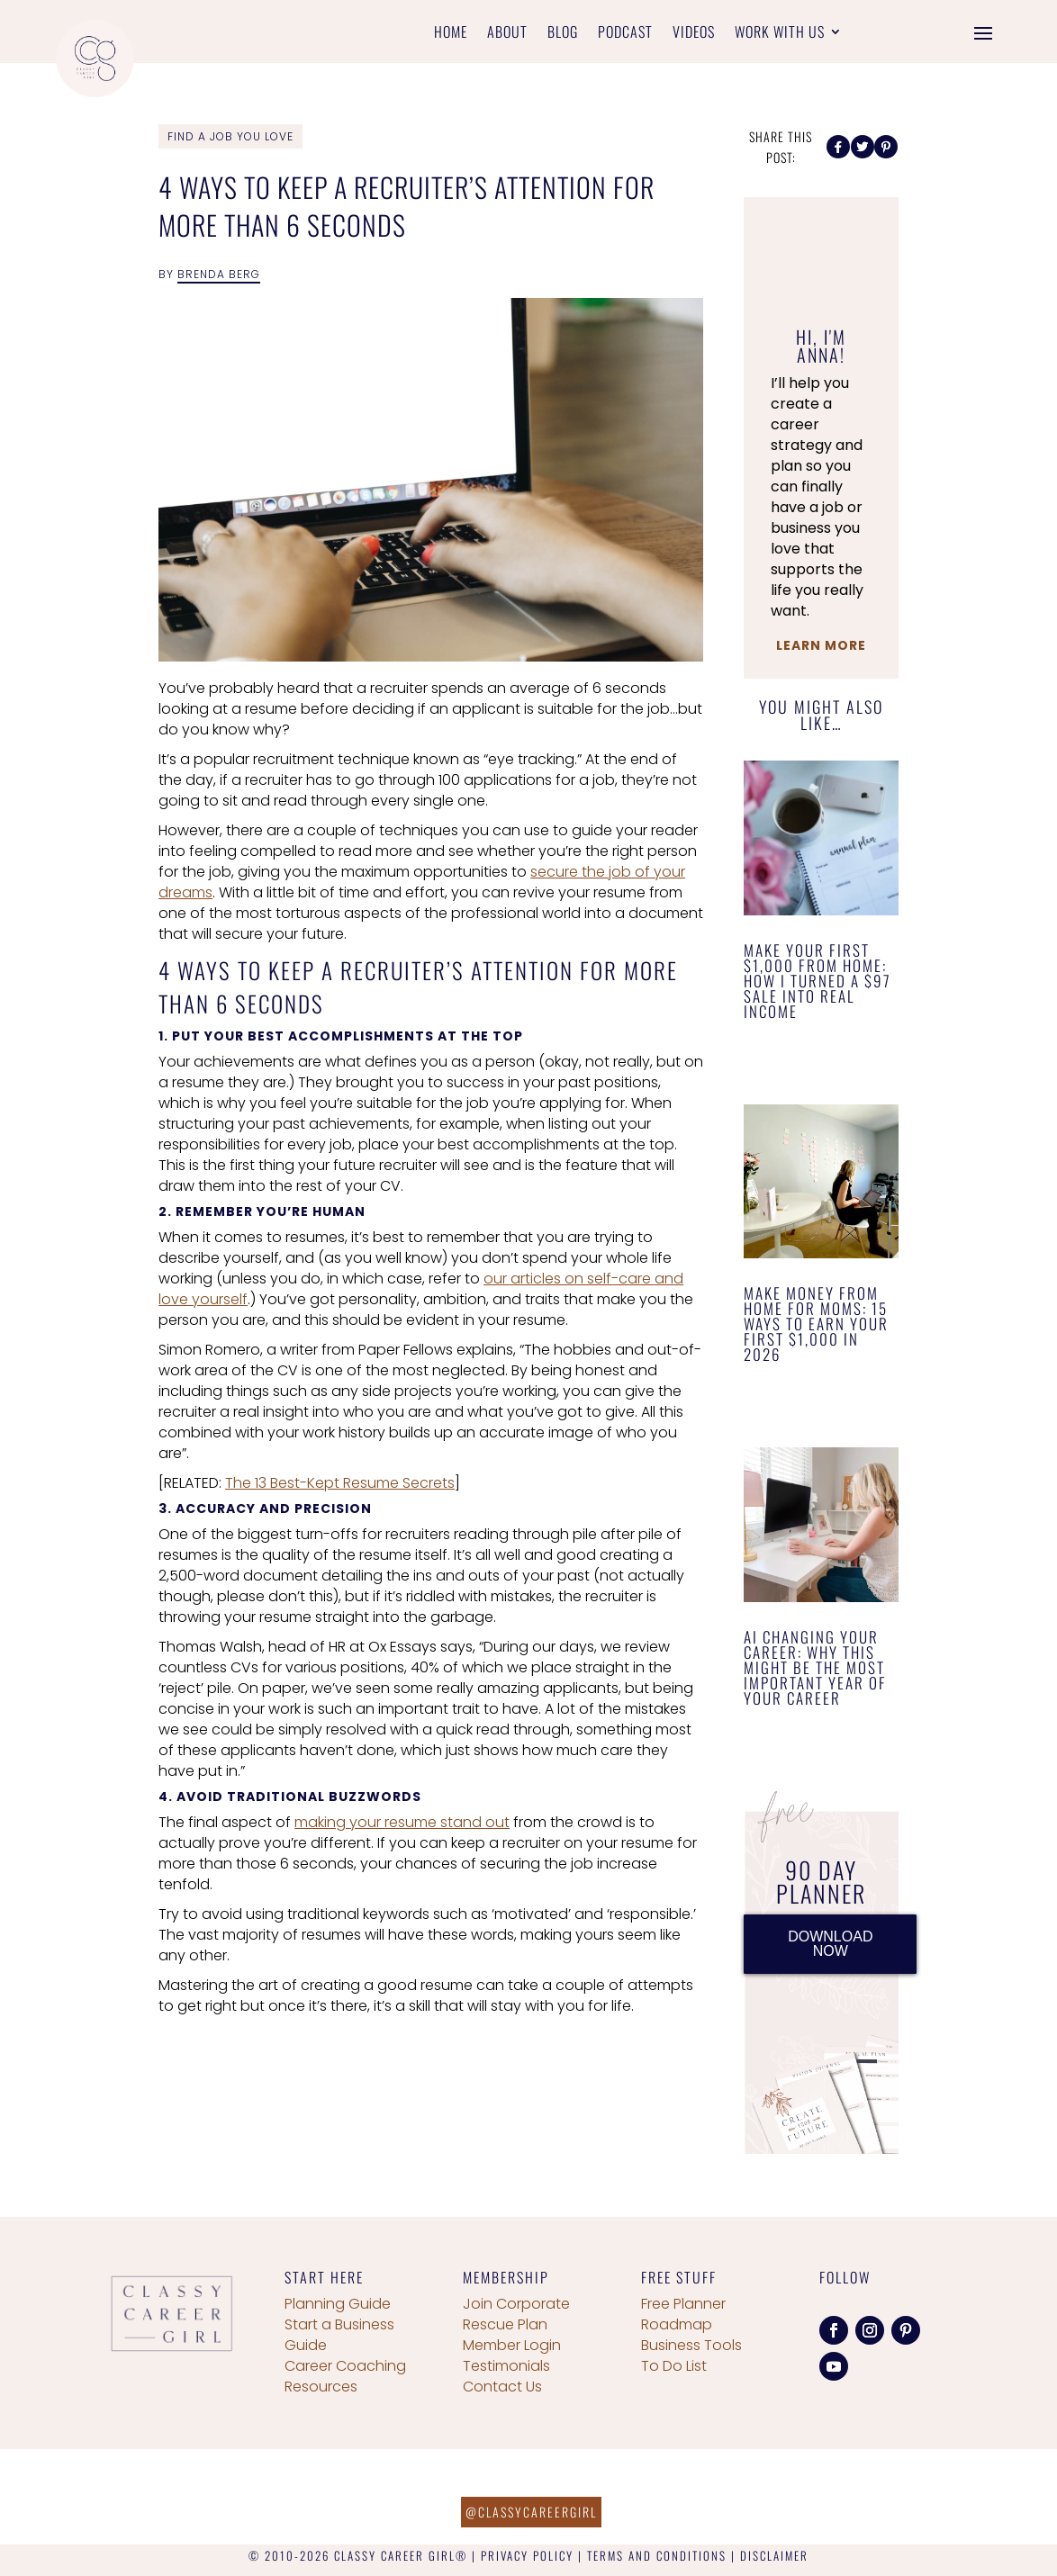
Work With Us (780, 33)
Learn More (821, 645)
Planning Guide (338, 2303)
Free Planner (683, 2303)
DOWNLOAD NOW (830, 1944)
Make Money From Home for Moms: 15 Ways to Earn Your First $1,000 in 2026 (816, 1323)
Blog (562, 33)
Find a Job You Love (230, 136)
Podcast (625, 33)
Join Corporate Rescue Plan (516, 2314)
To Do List (674, 2365)
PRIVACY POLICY (527, 2555)
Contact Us (502, 2386)
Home (450, 33)
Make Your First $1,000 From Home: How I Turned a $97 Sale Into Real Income (817, 980)
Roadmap (676, 2324)
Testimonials (506, 2365)
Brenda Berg (218, 274)
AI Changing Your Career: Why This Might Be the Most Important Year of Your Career (815, 1667)
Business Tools (691, 2345)
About (507, 33)
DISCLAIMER (774, 2555)
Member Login (512, 2345)
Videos (694, 33)
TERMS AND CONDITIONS (657, 2555)
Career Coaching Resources (345, 2376)
